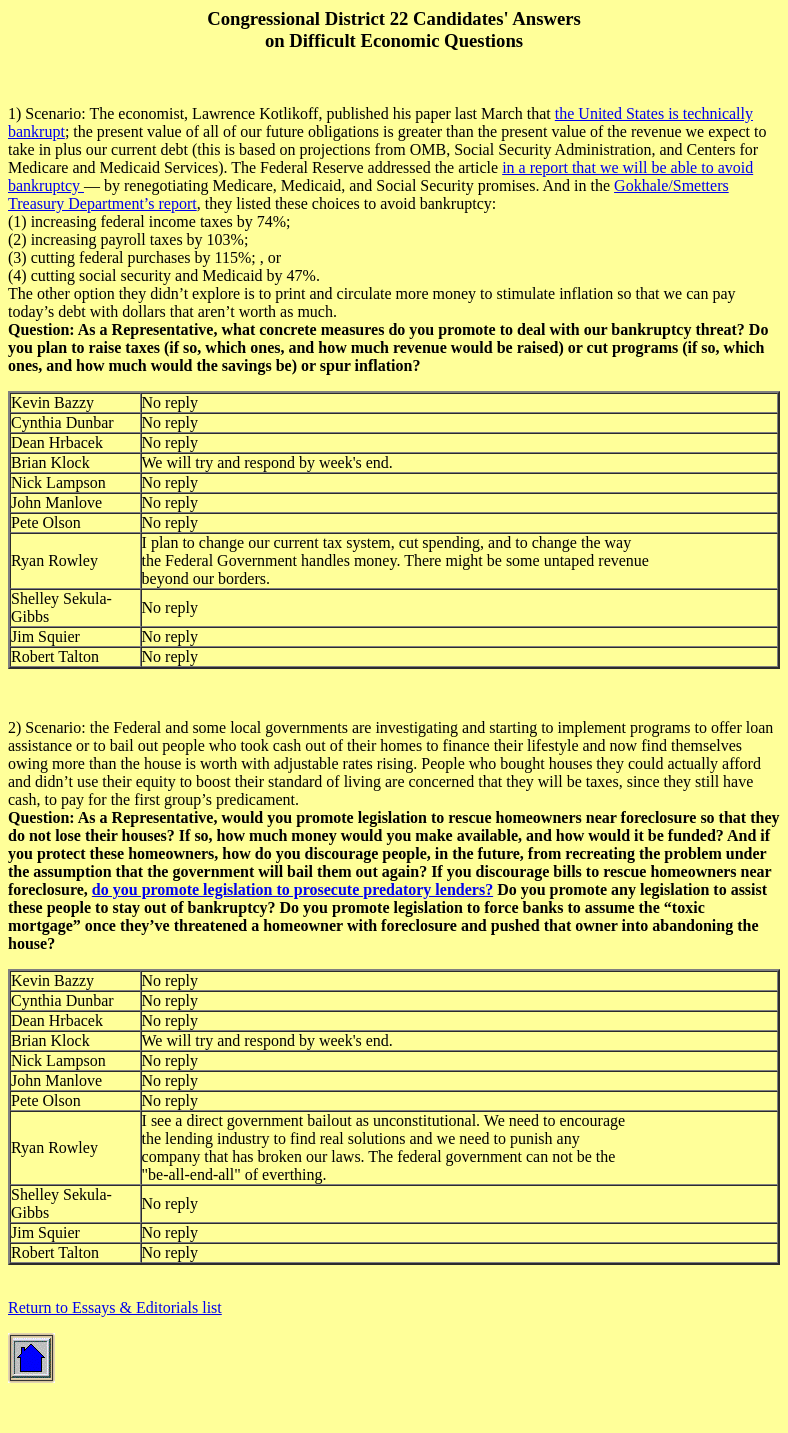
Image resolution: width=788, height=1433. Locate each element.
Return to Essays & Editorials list (115, 1307)
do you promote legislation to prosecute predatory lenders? (292, 889)
